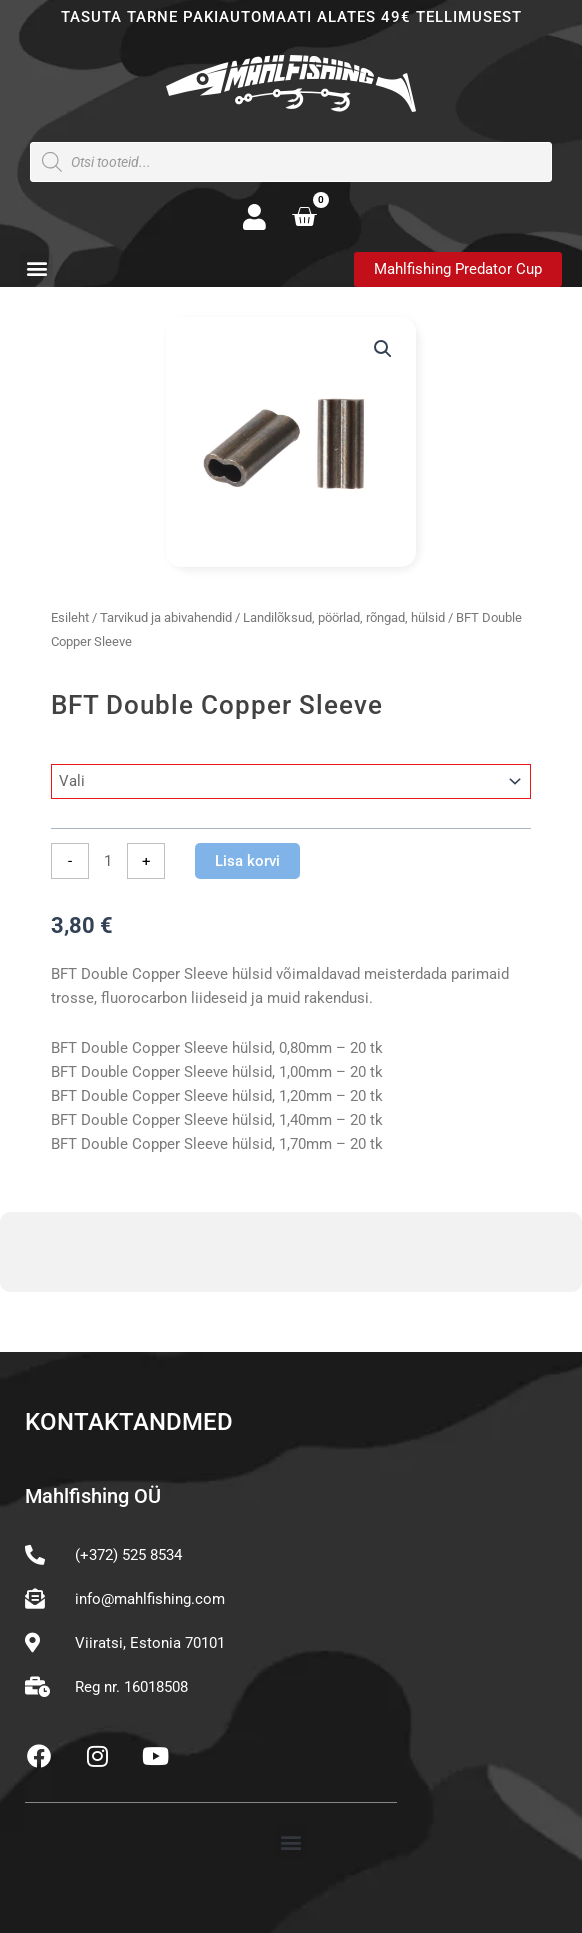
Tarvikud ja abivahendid (166, 617)
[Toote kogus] (108, 861)
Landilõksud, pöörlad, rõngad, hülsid (344, 617)
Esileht (70, 617)
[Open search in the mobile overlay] (291, 162)
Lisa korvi (247, 861)
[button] (36, 268)
